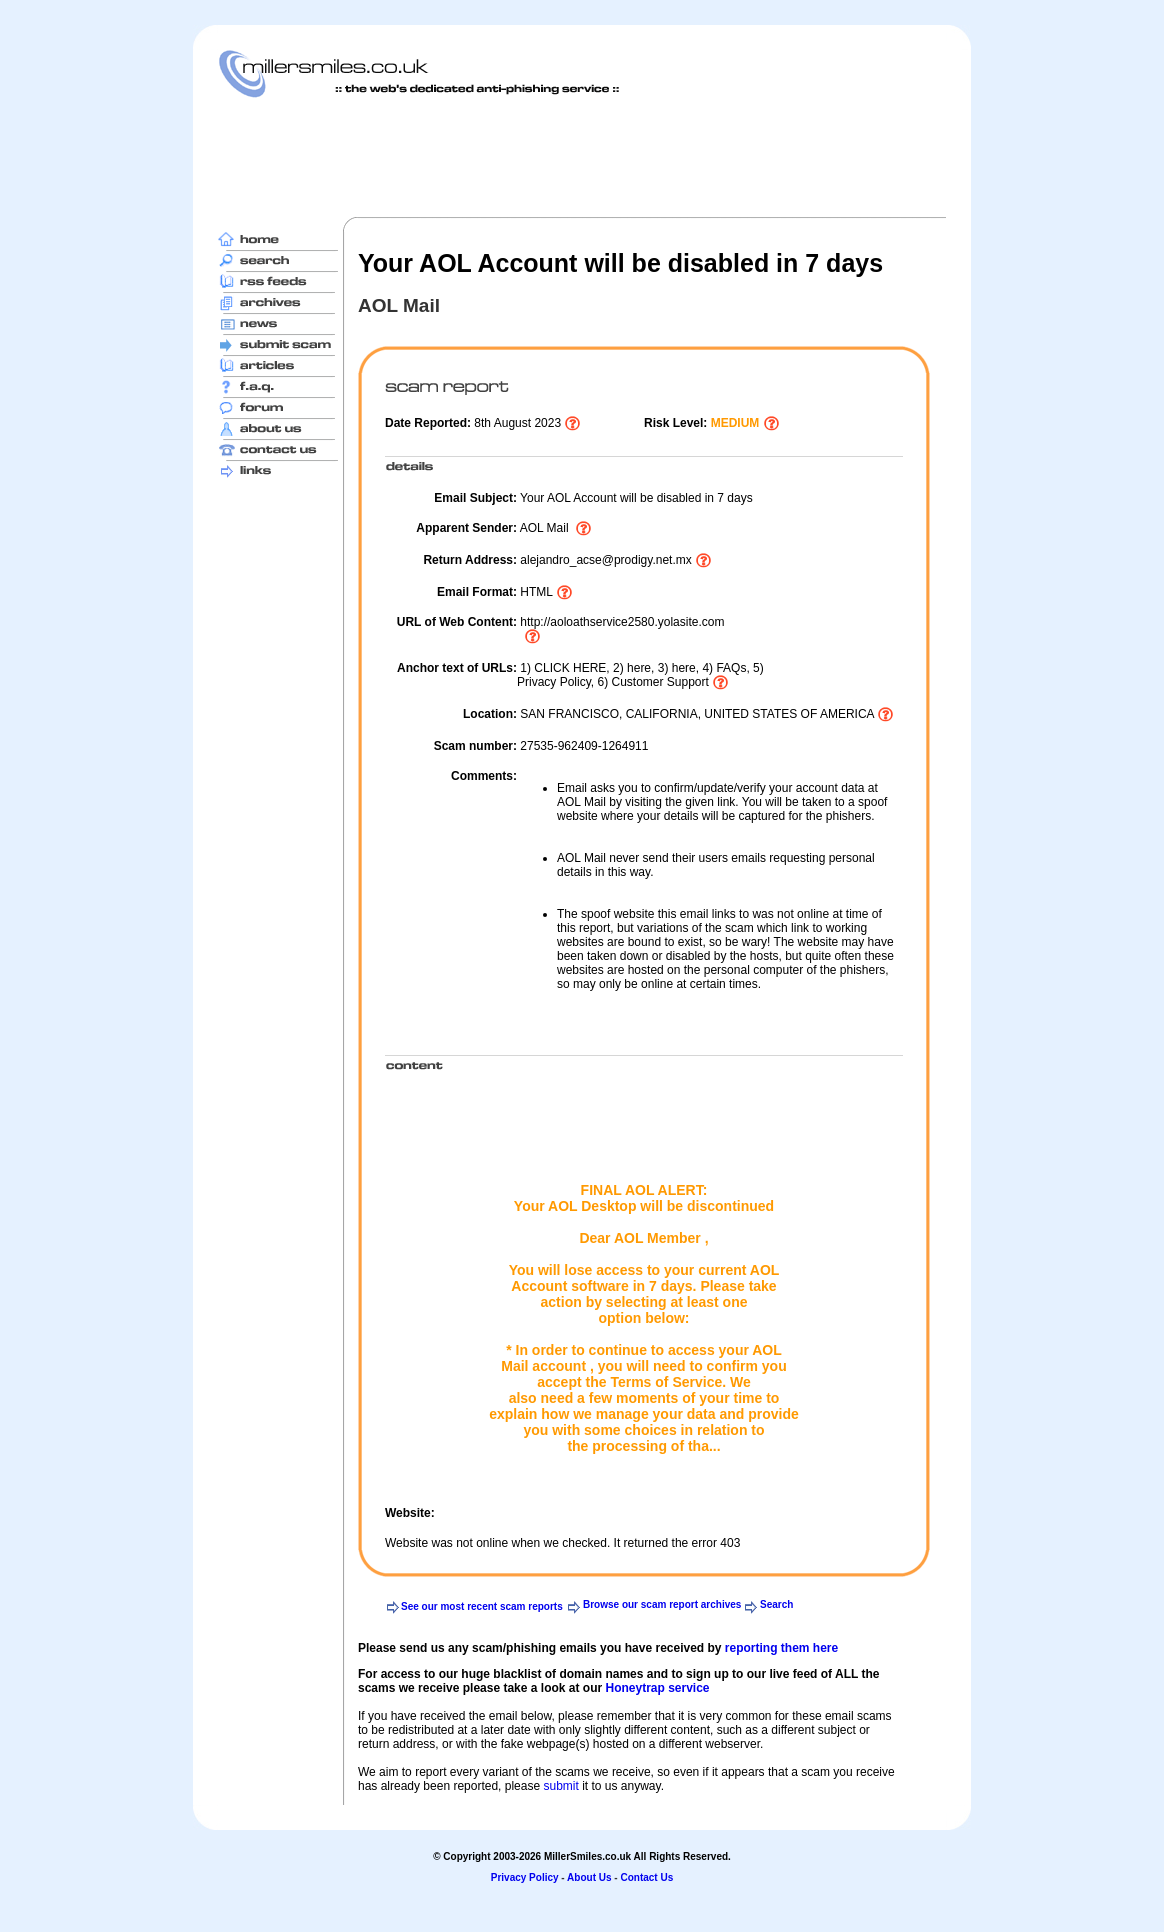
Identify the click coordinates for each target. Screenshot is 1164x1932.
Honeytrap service (657, 1688)
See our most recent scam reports (482, 1606)
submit (560, 1786)
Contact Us (646, 1877)
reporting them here (781, 1648)
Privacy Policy (525, 1877)
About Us (589, 1877)
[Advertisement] (582, 157)
